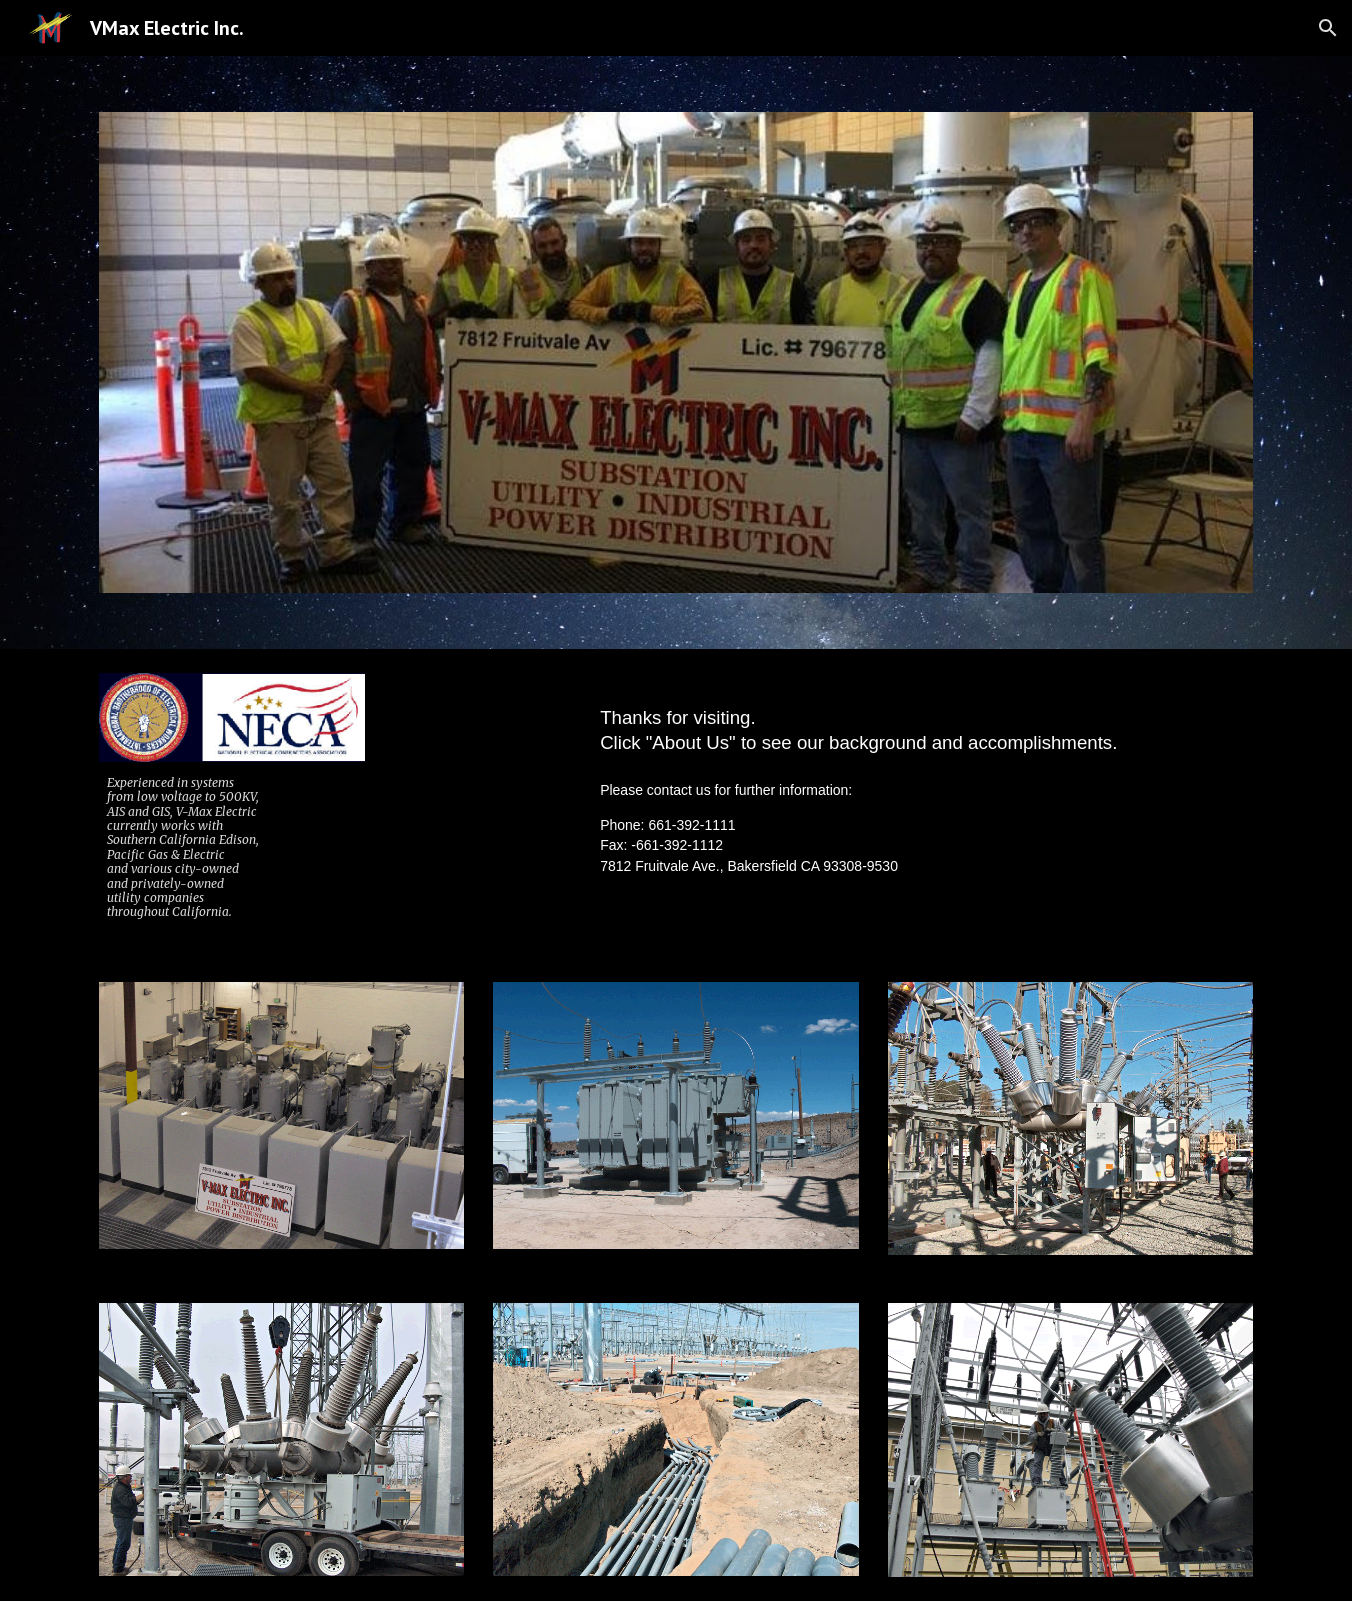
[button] (1328, 28)
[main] (232, 848)
